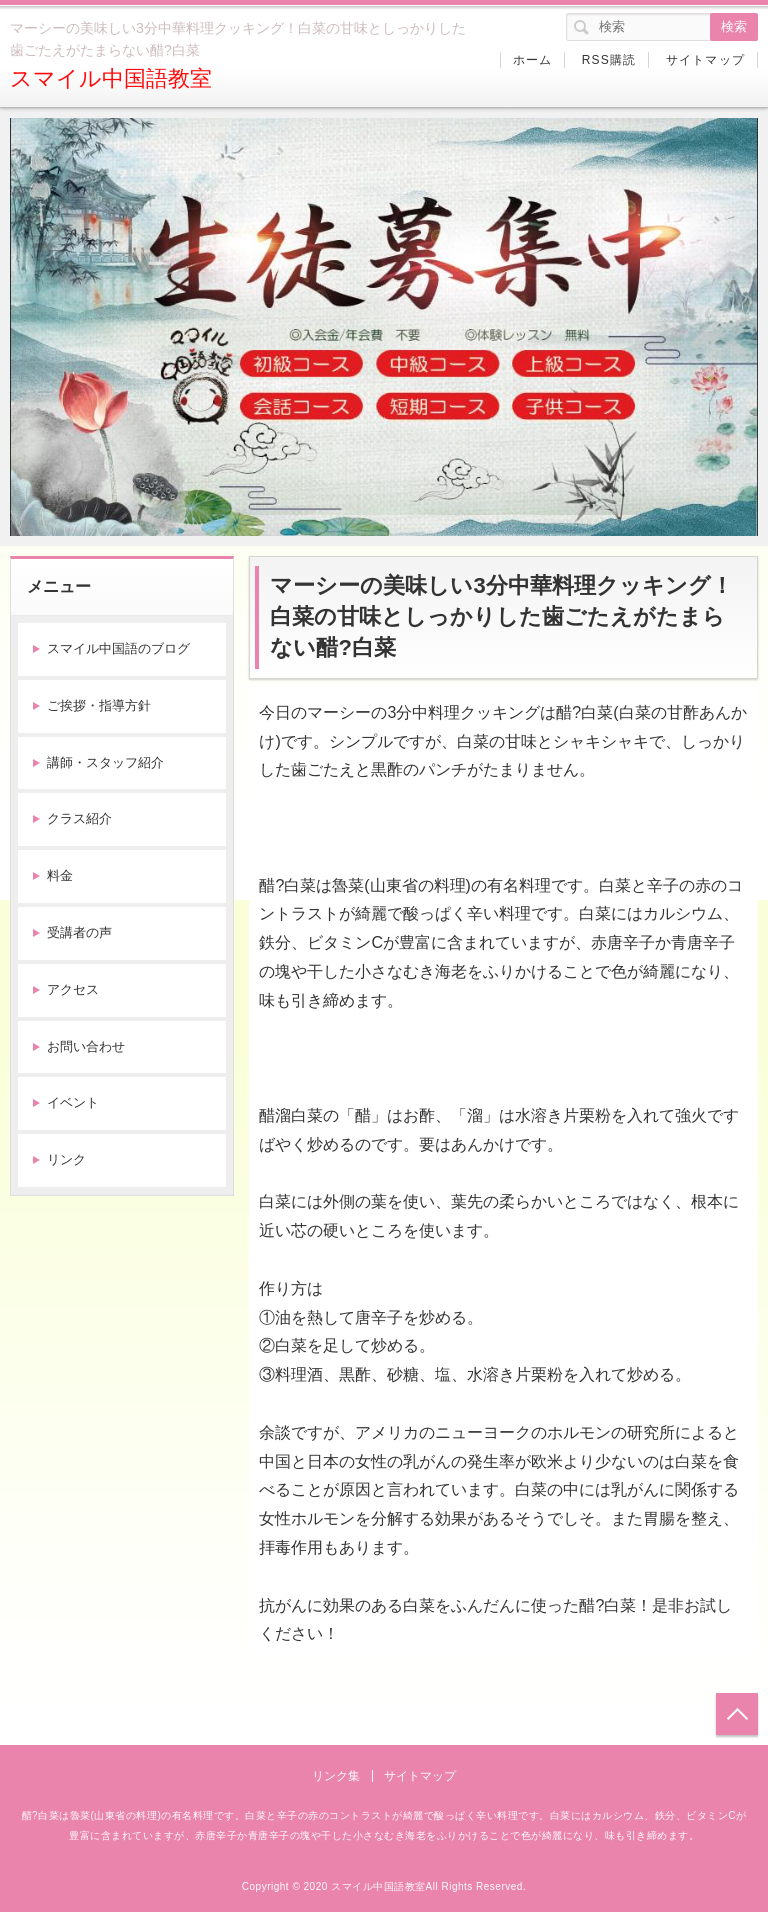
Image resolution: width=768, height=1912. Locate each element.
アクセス (73, 989)
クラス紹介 (79, 818)
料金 (60, 875)
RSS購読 (609, 60)
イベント (73, 1102)
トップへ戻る (737, 1714)
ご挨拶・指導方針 (99, 705)
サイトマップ (705, 60)
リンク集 (336, 1776)
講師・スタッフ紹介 (105, 762)
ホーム (533, 60)
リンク (66, 1159)
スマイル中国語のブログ (118, 648)
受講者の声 (79, 932)
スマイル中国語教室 (111, 78)
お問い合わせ (86, 1046)
